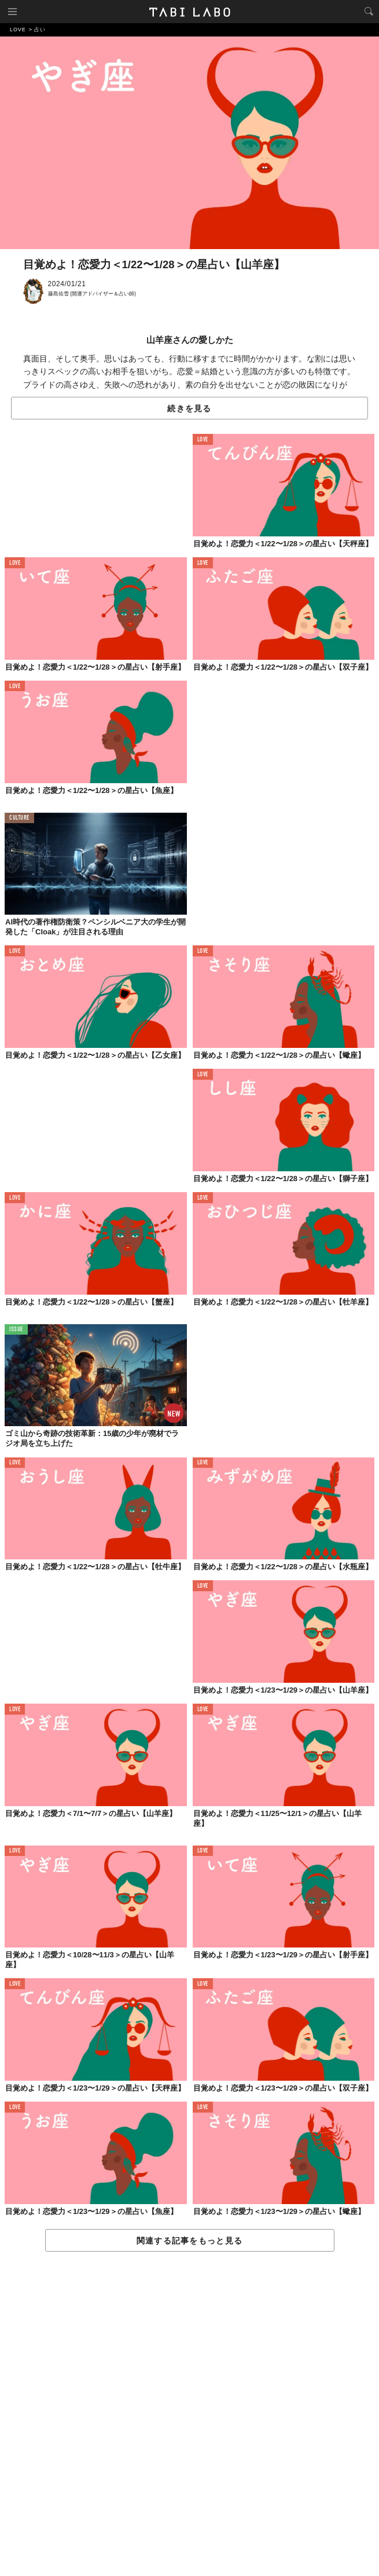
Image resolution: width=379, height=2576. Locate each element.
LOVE (202, 440)
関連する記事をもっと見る (189, 2240)
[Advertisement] (189, 2414)
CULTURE (19, 818)
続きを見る (189, 408)
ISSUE (16, 1330)
